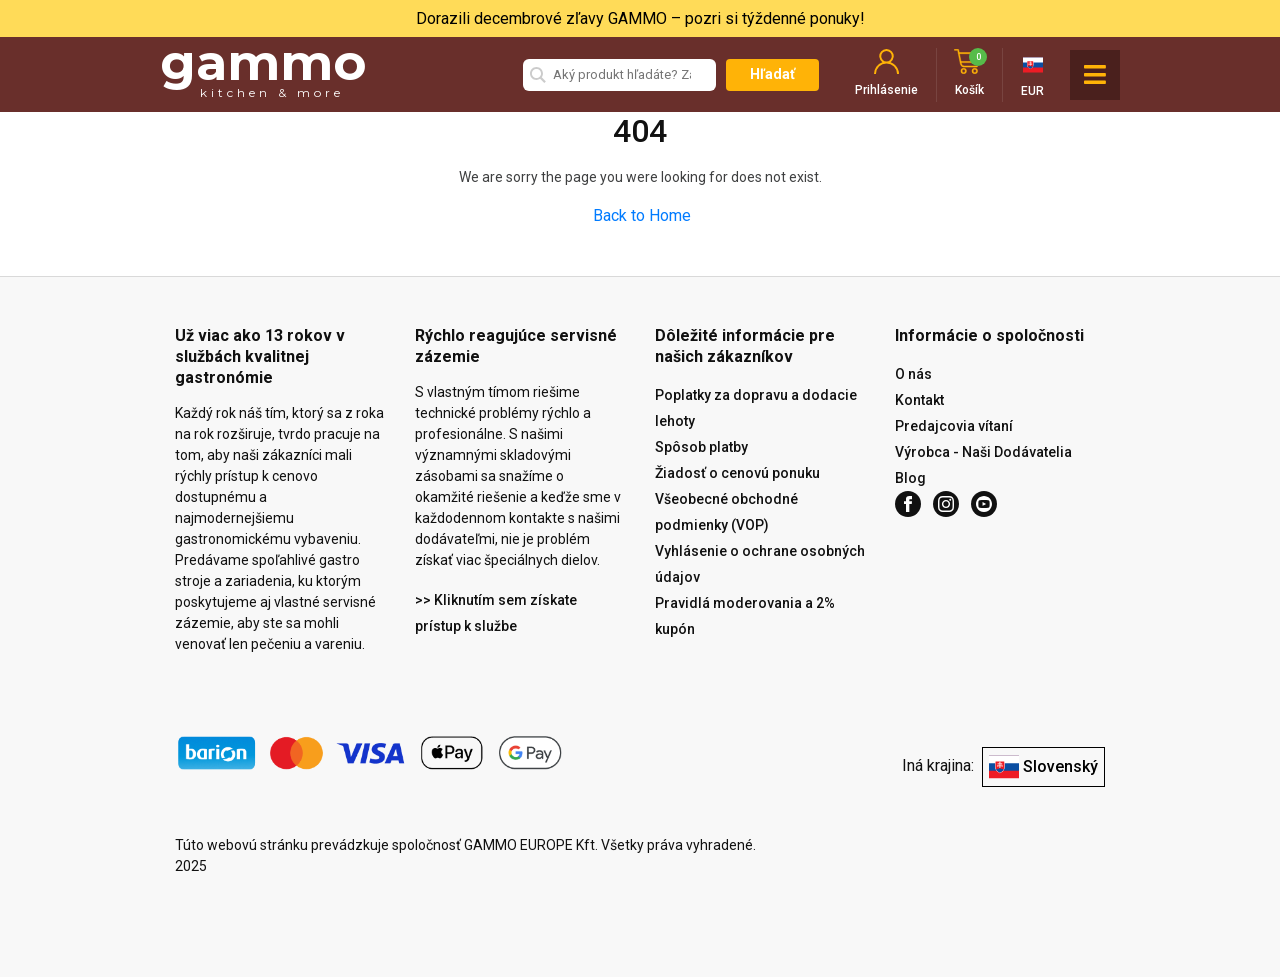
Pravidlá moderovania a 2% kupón (745, 616)
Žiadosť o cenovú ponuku (737, 473)
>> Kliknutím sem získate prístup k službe (496, 613)
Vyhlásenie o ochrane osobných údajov (760, 564)
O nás (913, 374)
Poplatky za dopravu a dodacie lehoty (756, 408)
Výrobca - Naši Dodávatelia (983, 452)
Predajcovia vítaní (954, 426)
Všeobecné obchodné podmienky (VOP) (726, 512)
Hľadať (772, 74)
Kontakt (919, 400)
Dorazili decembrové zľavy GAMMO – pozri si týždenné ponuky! (640, 18)
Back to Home (642, 215)
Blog (910, 478)
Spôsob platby (701, 447)
